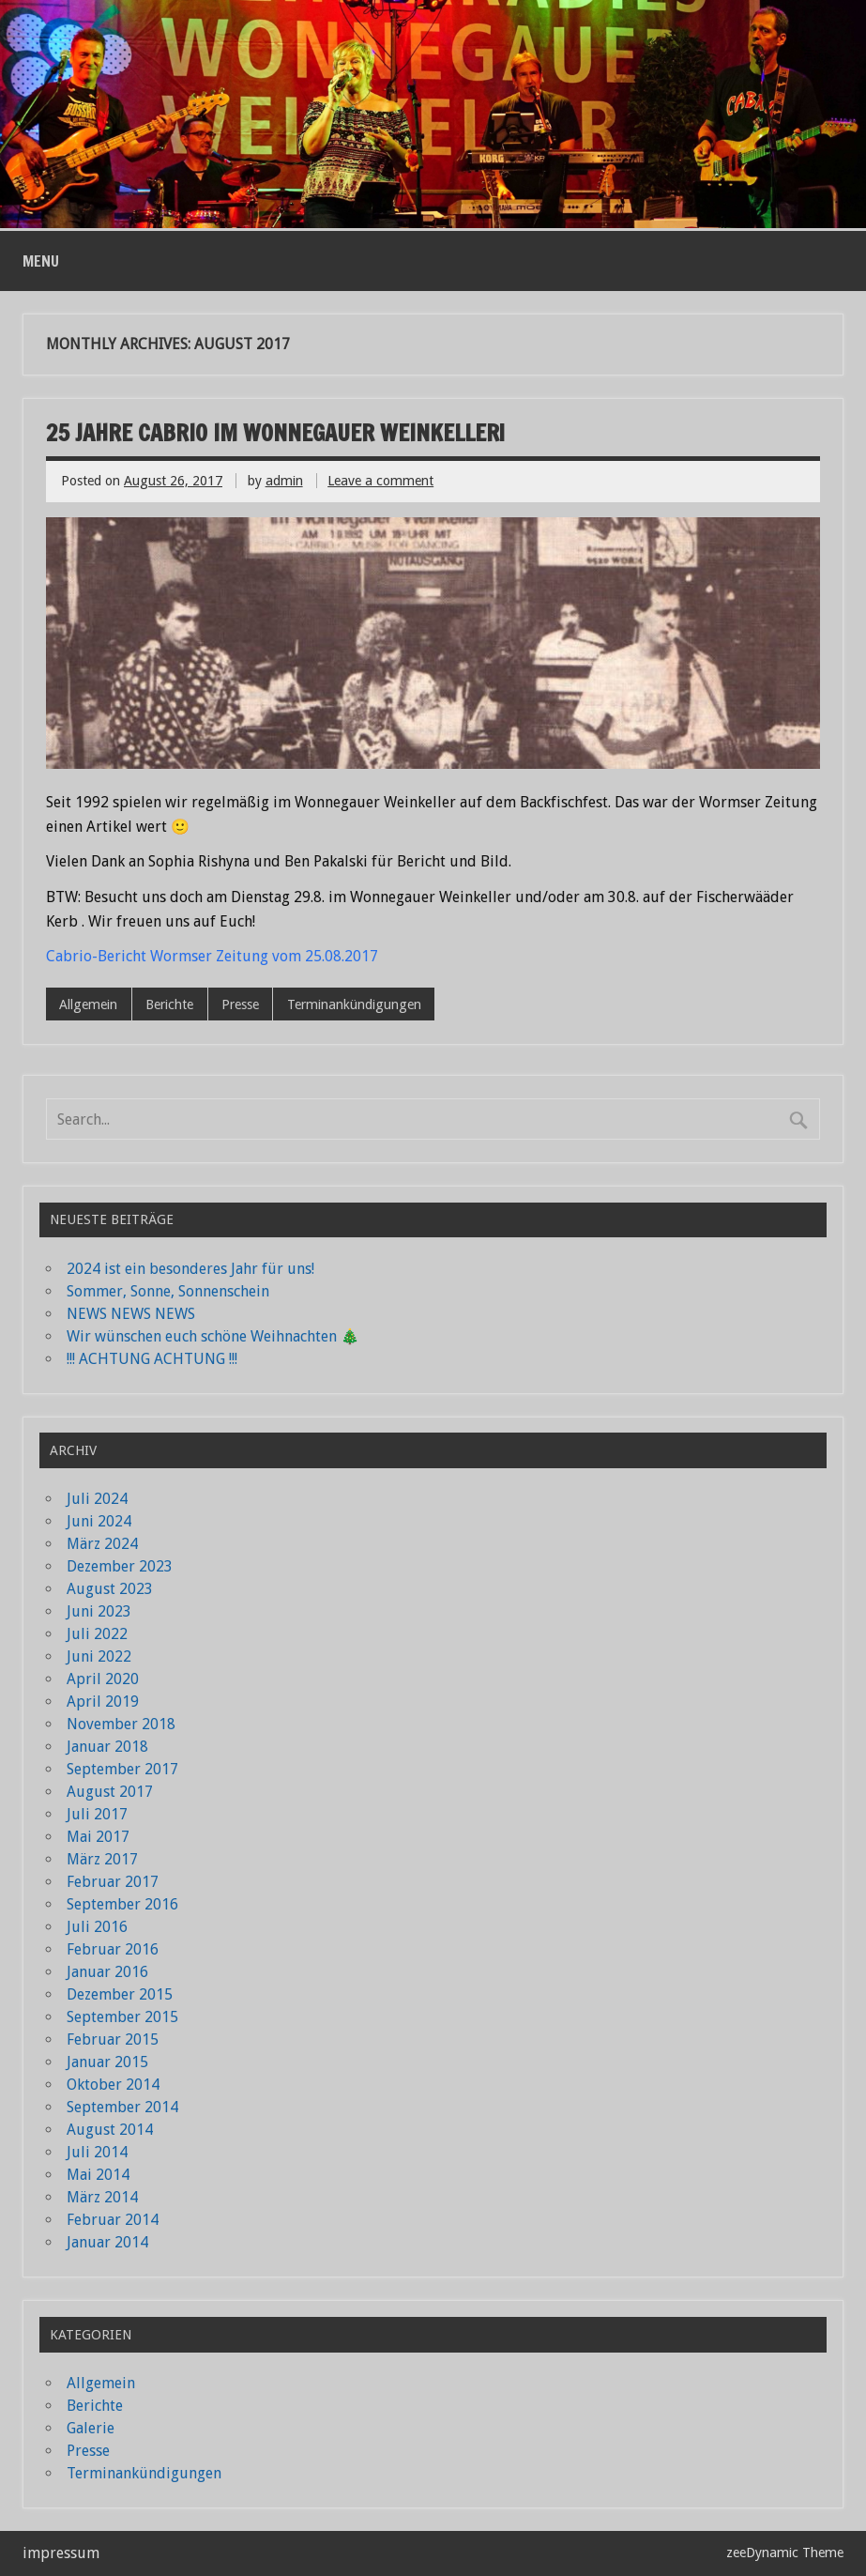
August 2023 (110, 1589)
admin (284, 480)
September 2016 (122, 1904)
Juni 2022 (99, 1656)
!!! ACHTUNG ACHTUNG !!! (152, 1359)
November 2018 (121, 1724)
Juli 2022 (97, 1634)
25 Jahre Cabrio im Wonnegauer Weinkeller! (275, 433)
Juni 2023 (99, 1611)
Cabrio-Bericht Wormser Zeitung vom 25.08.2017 (212, 956)
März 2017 (102, 1859)
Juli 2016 (97, 1927)
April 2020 (103, 1679)
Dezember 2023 (120, 1566)
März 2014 (102, 2197)
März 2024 (102, 1544)
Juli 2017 (97, 1814)
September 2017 (122, 1769)
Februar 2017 (113, 1882)
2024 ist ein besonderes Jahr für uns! (190, 1269)
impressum (61, 2553)
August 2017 (110, 1792)
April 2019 (103, 1701)
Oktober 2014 (113, 2084)
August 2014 (110, 2130)
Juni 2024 (99, 1521)
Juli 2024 (97, 1499)
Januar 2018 (107, 1747)
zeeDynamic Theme (784, 2552)
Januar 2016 (107, 1972)
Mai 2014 (98, 2175)
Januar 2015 (107, 2062)
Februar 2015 (113, 2039)
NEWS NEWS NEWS (131, 1314)
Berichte (169, 1004)
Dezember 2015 (120, 1994)
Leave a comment (380, 480)
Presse (240, 1004)
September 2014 (122, 2107)
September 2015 (122, 2017)
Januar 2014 (107, 2242)
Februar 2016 (113, 1949)
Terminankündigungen (354, 1004)
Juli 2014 (97, 2152)
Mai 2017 (98, 1837)
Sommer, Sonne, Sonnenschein (168, 1291)
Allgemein (88, 1004)
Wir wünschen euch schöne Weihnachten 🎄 (213, 1336)
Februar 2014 (113, 2220)
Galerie (90, 2428)
